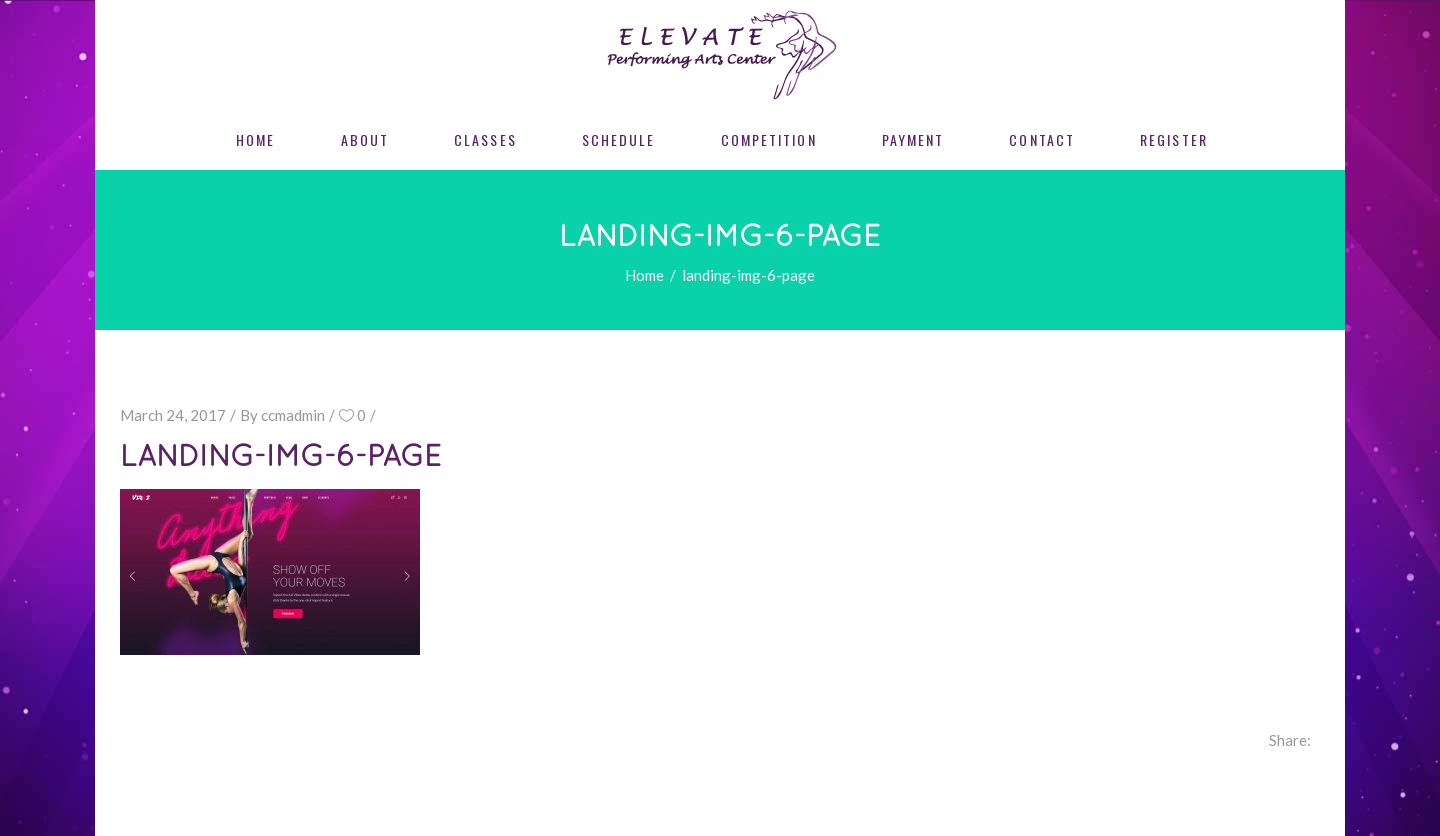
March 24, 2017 (173, 415)
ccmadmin (293, 415)
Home (644, 275)
